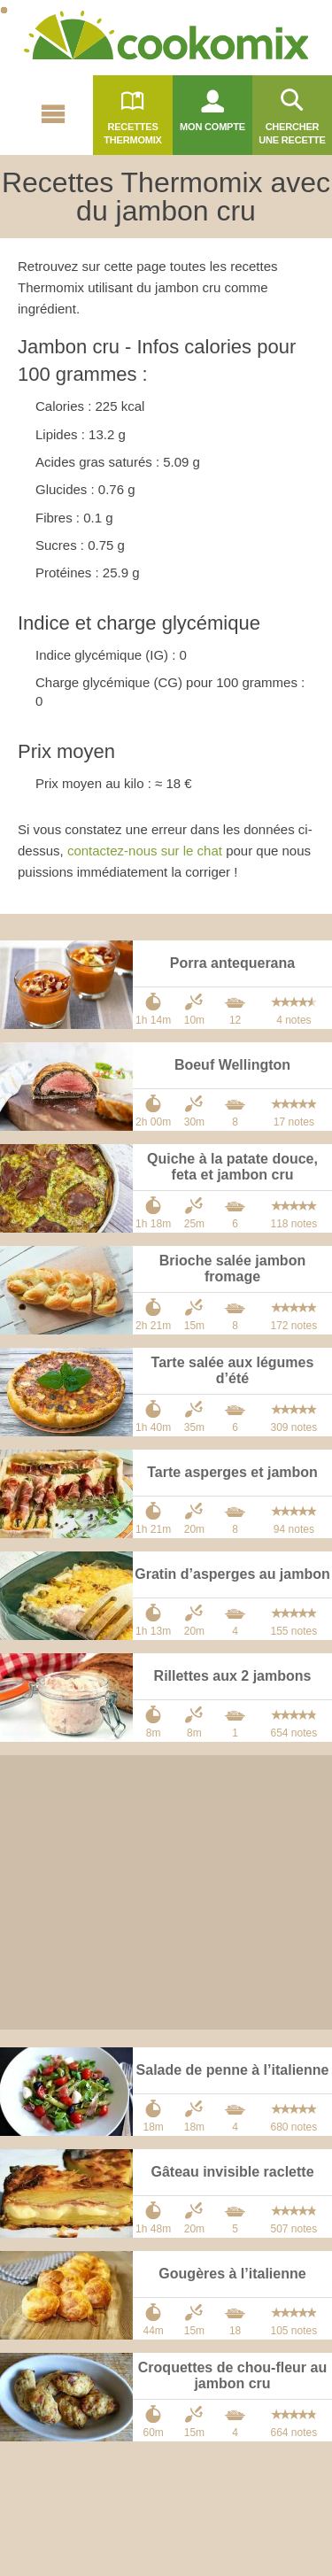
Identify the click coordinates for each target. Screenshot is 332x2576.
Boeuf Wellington (232, 1064)
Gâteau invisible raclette (232, 2171)
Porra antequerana (232, 963)
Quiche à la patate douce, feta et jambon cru (232, 1166)
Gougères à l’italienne (231, 2273)
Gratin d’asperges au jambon (232, 1574)
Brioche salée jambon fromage (232, 1268)
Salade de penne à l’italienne (232, 2069)
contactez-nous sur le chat (144, 850)
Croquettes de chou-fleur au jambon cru (232, 2375)
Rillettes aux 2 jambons (233, 1675)
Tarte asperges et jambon (232, 1472)
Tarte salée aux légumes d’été (232, 1370)
